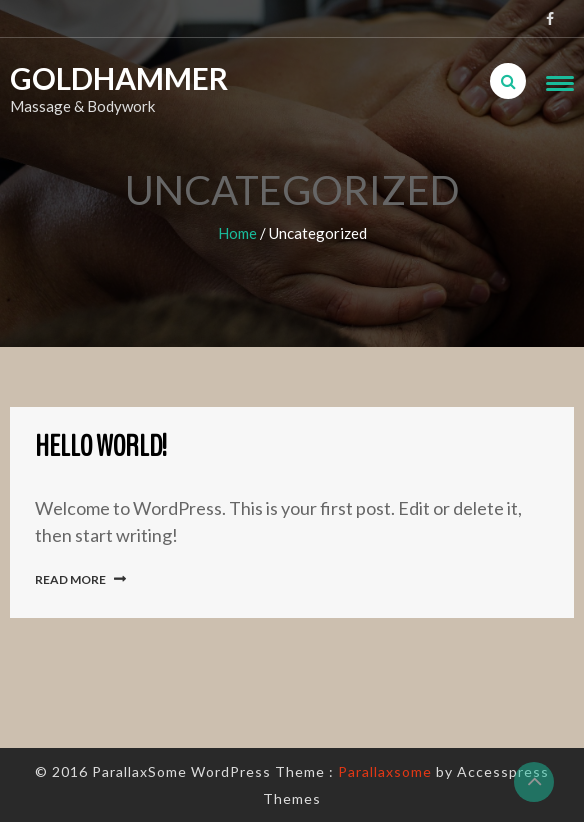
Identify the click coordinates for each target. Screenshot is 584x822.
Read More (70, 579)
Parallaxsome (385, 771)
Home (237, 233)
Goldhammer (94, 78)
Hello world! (101, 446)
